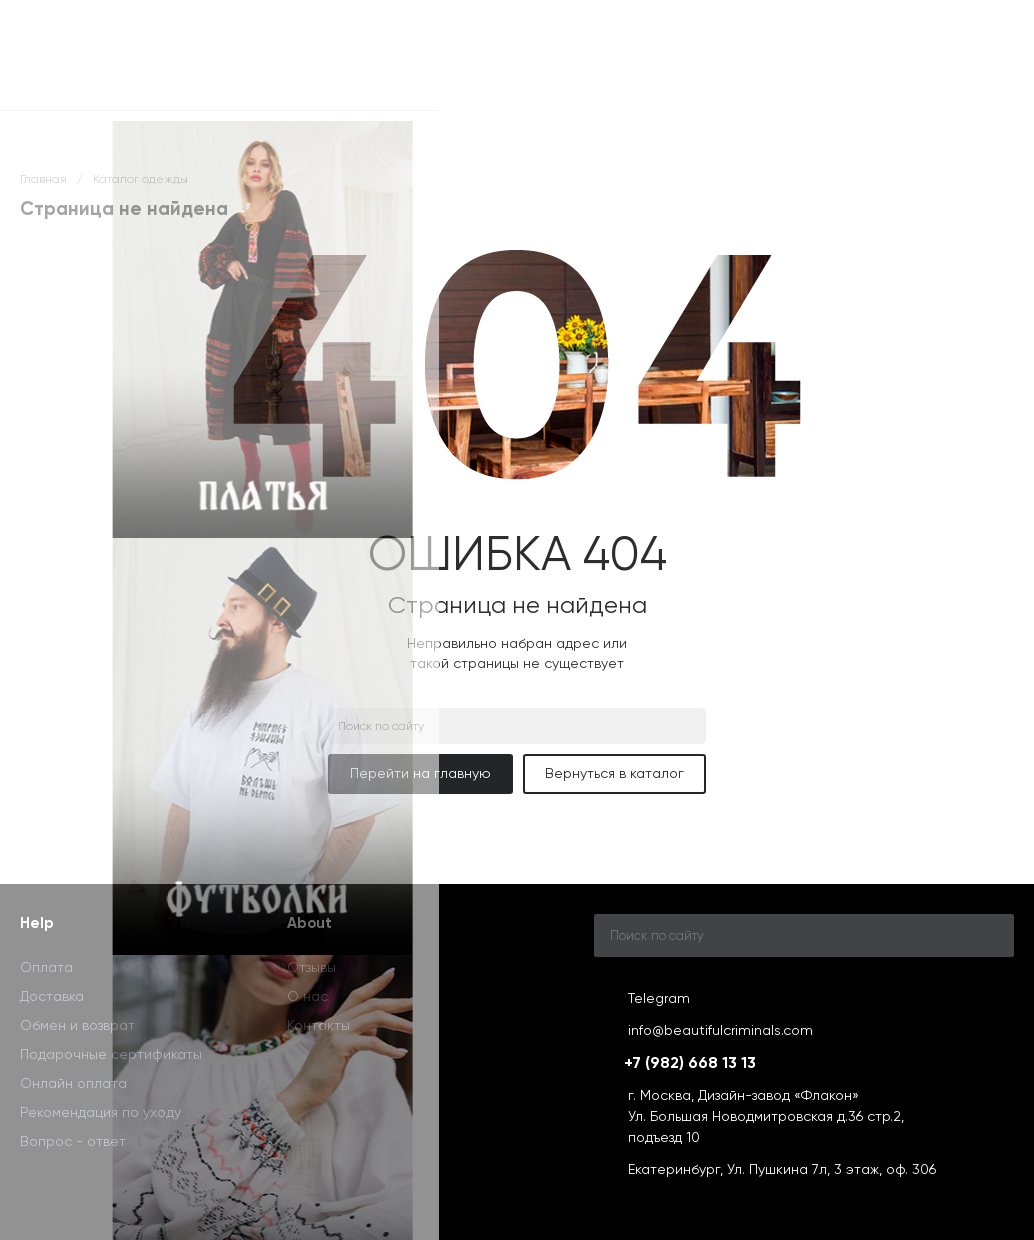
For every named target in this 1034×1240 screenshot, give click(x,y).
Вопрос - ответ (73, 1141)
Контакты (318, 1025)
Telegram (659, 998)
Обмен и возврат (77, 1025)
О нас (307, 996)
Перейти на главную (420, 773)
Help (37, 923)
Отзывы (311, 967)
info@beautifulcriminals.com (720, 1030)
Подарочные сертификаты (111, 1054)
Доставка (52, 996)
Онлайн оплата (73, 1083)
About (309, 923)
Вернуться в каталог (614, 773)
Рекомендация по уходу (100, 1112)
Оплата (46, 967)
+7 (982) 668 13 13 (690, 1062)
